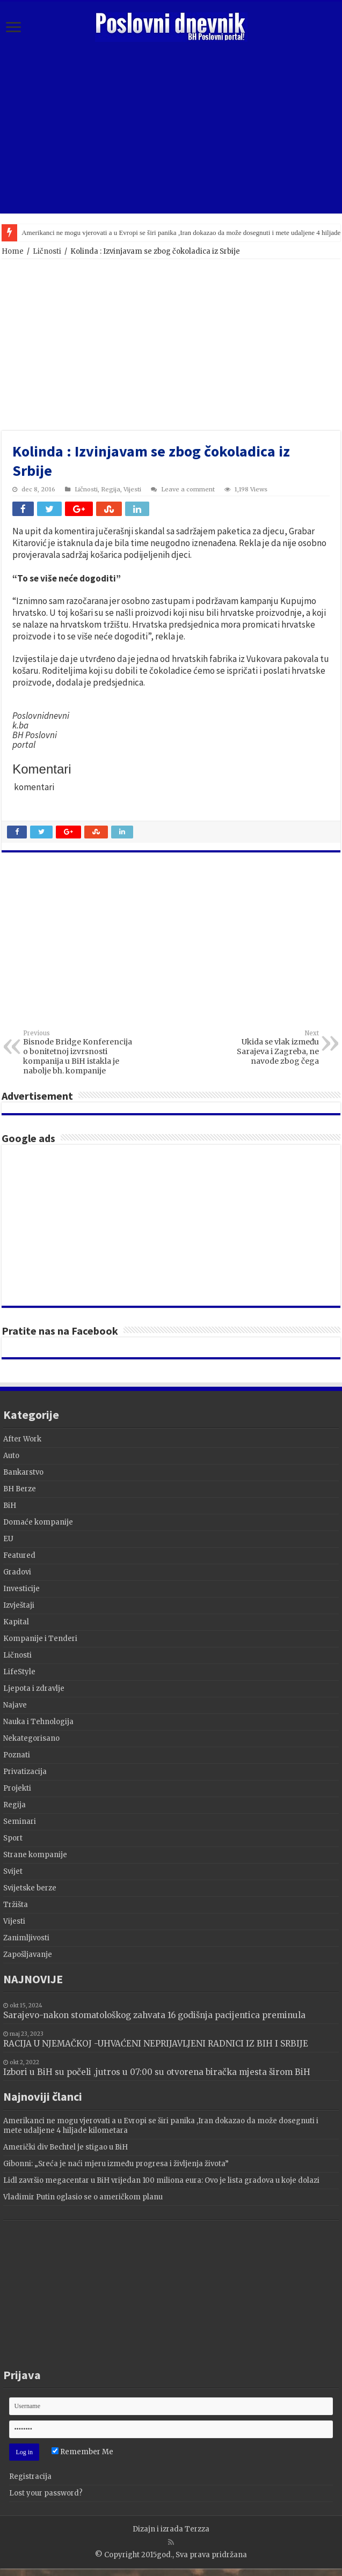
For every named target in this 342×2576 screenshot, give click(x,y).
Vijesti (132, 489)
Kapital (16, 1621)
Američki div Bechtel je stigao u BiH (65, 2147)
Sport (13, 1838)
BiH (9, 1505)
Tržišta (15, 1904)
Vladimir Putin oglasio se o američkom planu (83, 2197)
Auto (11, 1455)
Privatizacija (25, 1771)
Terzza (197, 2529)
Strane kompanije (35, 1854)
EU (8, 1538)
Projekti (17, 1788)
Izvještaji (18, 1605)
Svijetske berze (29, 1888)
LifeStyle (19, 1671)
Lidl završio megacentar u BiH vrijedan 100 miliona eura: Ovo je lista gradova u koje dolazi (161, 2180)
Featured (19, 1555)
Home (13, 251)
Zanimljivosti (26, 1937)
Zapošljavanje (27, 1954)
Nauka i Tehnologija (38, 1721)
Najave (15, 1705)
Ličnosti (47, 251)
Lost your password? (46, 2493)
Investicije (21, 1588)
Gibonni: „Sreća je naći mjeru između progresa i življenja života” (116, 2163)
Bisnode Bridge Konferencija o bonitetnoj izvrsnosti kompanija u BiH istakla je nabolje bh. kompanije (78, 1052)
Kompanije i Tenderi (40, 1638)
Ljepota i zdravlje (33, 1688)
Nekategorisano (31, 1738)
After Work (22, 1439)
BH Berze (19, 1488)
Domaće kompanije (38, 1522)
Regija (110, 489)
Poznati (16, 1755)
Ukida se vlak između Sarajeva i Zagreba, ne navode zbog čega (264, 1047)
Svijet (13, 1871)
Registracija (30, 2476)
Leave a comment (188, 489)
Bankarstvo (23, 1472)
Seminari (19, 1821)
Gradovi (17, 1572)
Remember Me (82, 2451)
